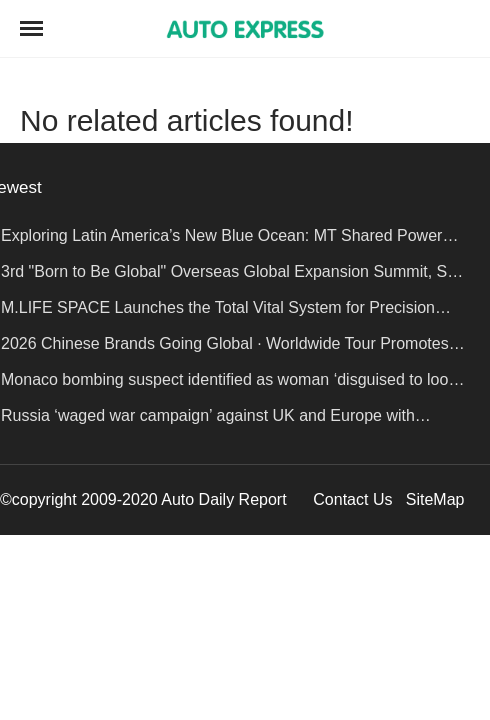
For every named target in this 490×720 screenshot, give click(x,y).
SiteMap (435, 499)
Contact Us (352, 499)
